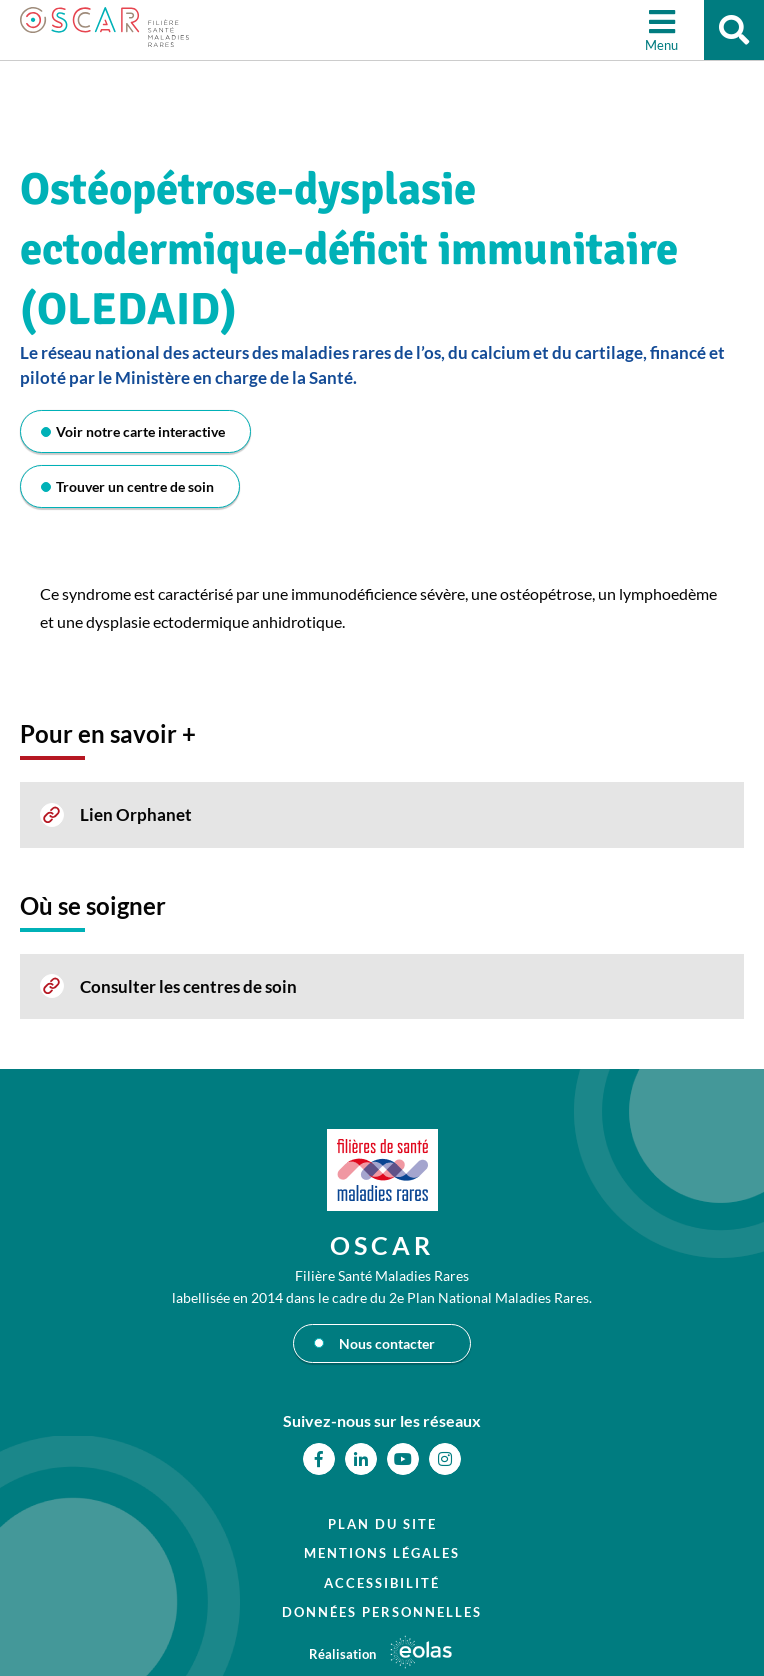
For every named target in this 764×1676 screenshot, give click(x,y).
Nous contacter (387, 1343)
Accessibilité (382, 1583)
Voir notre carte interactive (140, 431)
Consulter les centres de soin (188, 986)
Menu (661, 45)
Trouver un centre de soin (135, 486)
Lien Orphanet (136, 814)
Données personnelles (382, 1612)
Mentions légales (382, 1553)
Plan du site (382, 1524)
